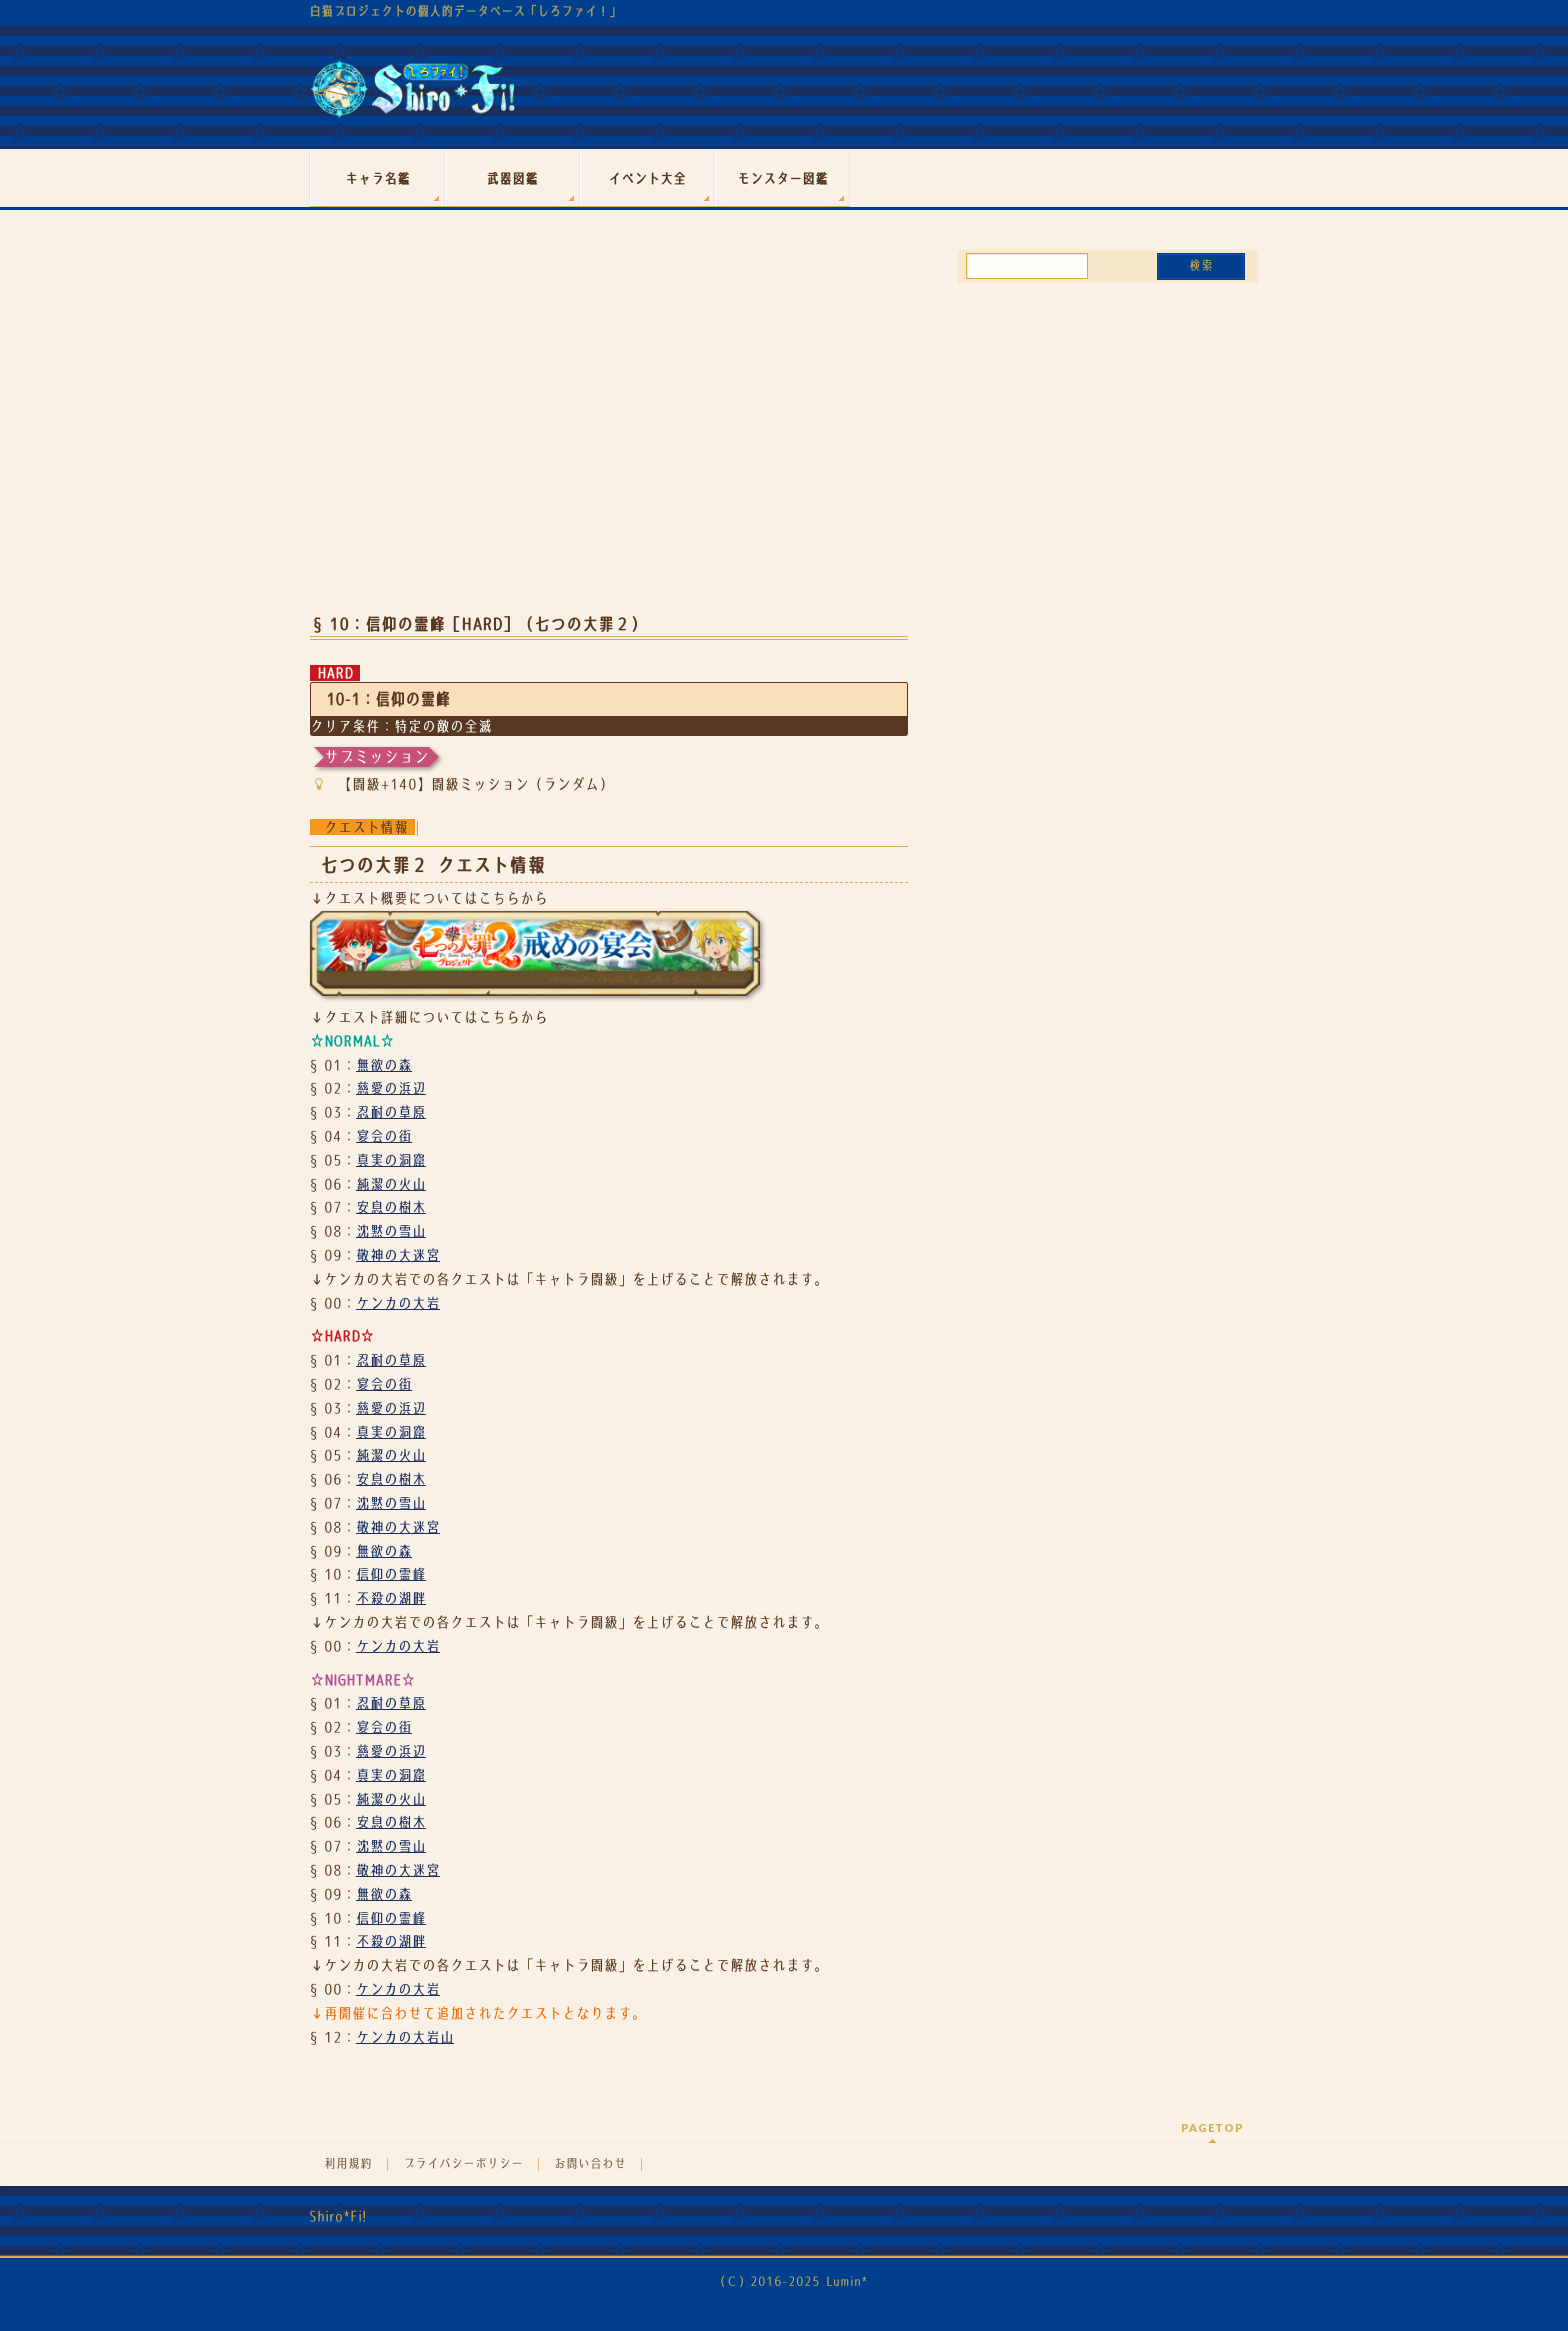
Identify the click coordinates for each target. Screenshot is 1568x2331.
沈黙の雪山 (391, 1231)
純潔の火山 (391, 1184)
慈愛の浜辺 (391, 1088)
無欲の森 (384, 1065)
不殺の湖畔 (391, 1598)
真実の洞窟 (391, 1160)
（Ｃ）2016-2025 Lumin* (790, 2281)
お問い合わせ (590, 2164)
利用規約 (348, 2164)
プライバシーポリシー (463, 2164)
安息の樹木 (391, 1207)
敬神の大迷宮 (398, 1255)
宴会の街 (384, 1136)
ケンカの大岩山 (405, 2037)
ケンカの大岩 (398, 1303)
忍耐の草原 (391, 1112)
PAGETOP (1212, 2127)
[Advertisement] (609, 438)
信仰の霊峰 (391, 1574)
